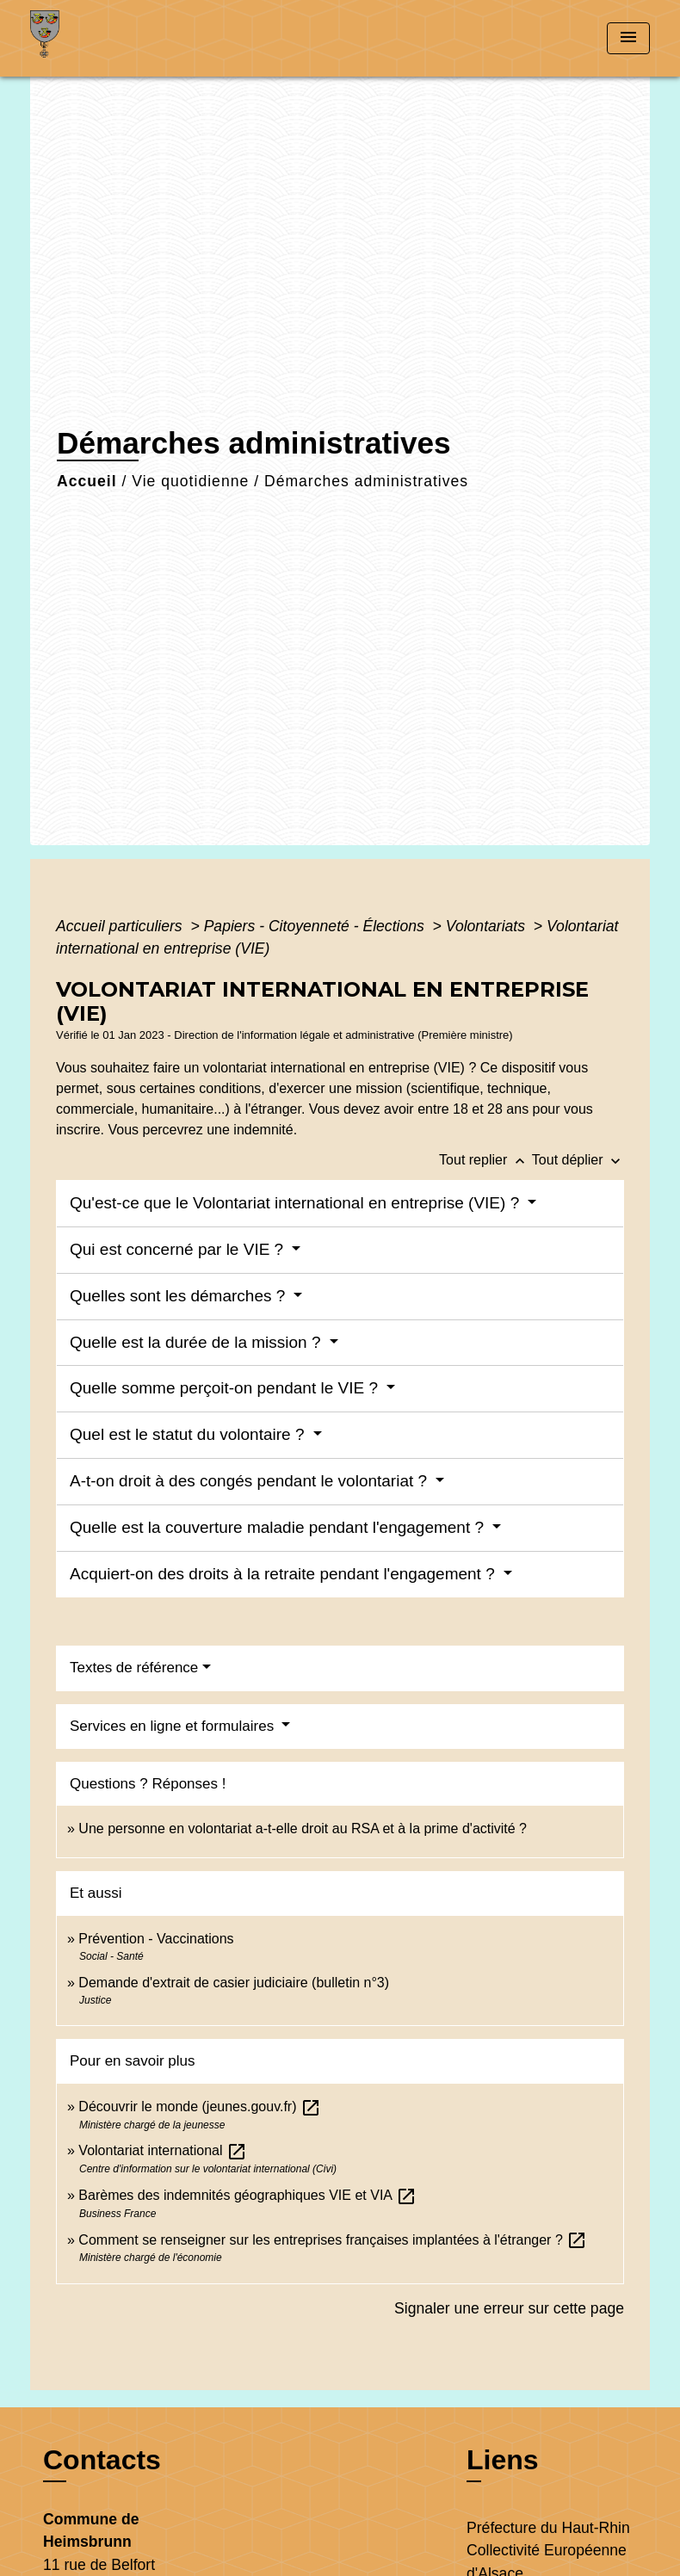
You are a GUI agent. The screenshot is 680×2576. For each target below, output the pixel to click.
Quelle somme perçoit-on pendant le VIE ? (226, 1388)
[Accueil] (137, 38)
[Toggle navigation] (628, 38)
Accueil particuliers (121, 926)
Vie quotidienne (190, 481)
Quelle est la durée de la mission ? (197, 1342)
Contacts (102, 2459)
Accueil (87, 481)
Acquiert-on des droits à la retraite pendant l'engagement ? (284, 1574)
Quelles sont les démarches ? (180, 1296)
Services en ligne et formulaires (174, 1726)
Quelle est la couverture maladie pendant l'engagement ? (279, 1527)
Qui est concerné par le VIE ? (178, 1249)
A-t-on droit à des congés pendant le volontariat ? (250, 1481)
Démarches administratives (366, 481)
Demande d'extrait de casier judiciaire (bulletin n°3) (233, 1982)
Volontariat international (162, 2150)
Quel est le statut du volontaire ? (189, 1434)
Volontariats (487, 926)
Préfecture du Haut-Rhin (548, 2527)
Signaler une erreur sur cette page (509, 2308)
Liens (503, 2459)
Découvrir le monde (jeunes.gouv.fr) (199, 2106)
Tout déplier (578, 1159)
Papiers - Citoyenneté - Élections (316, 926)
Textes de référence (134, 1667)
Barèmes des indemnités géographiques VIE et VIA (247, 2195)
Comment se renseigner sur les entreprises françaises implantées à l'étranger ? (332, 2240)
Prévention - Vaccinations (155, 1938)
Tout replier (485, 1159)
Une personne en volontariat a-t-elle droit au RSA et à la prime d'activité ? (302, 1828)
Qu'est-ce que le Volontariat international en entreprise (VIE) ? (296, 1203)
